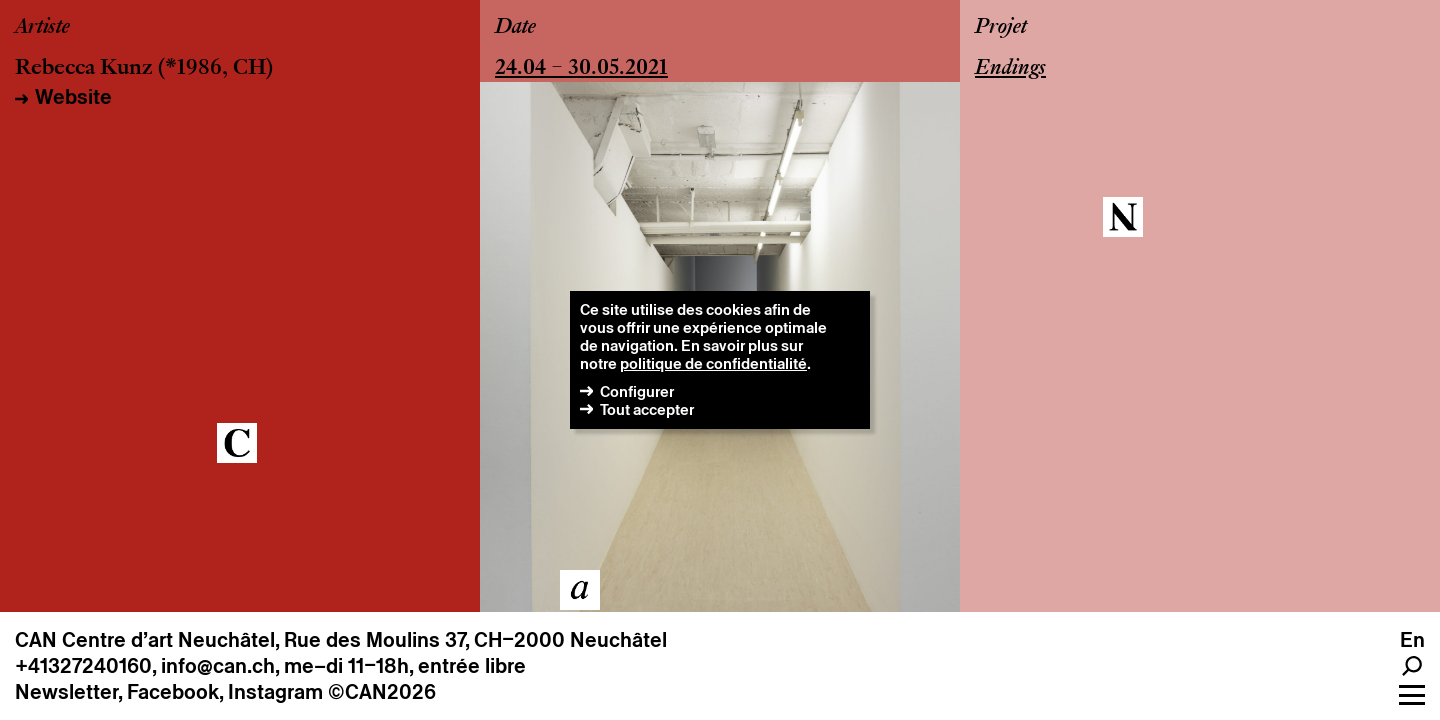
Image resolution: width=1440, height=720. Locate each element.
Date (515, 28)
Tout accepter (647, 409)
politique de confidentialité (713, 363)
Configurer (637, 391)
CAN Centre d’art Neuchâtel (145, 640)
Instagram (275, 692)
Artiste (42, 28)
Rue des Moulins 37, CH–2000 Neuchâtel (475, 640)
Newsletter (66, 692)
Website (73, 97)
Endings (1010, 69)
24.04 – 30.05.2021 (581, 69)
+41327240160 (83, 666)
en (1412, 640)
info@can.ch (218, 666)
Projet (1001, 28)
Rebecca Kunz (84, 69)
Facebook (173, 692)
